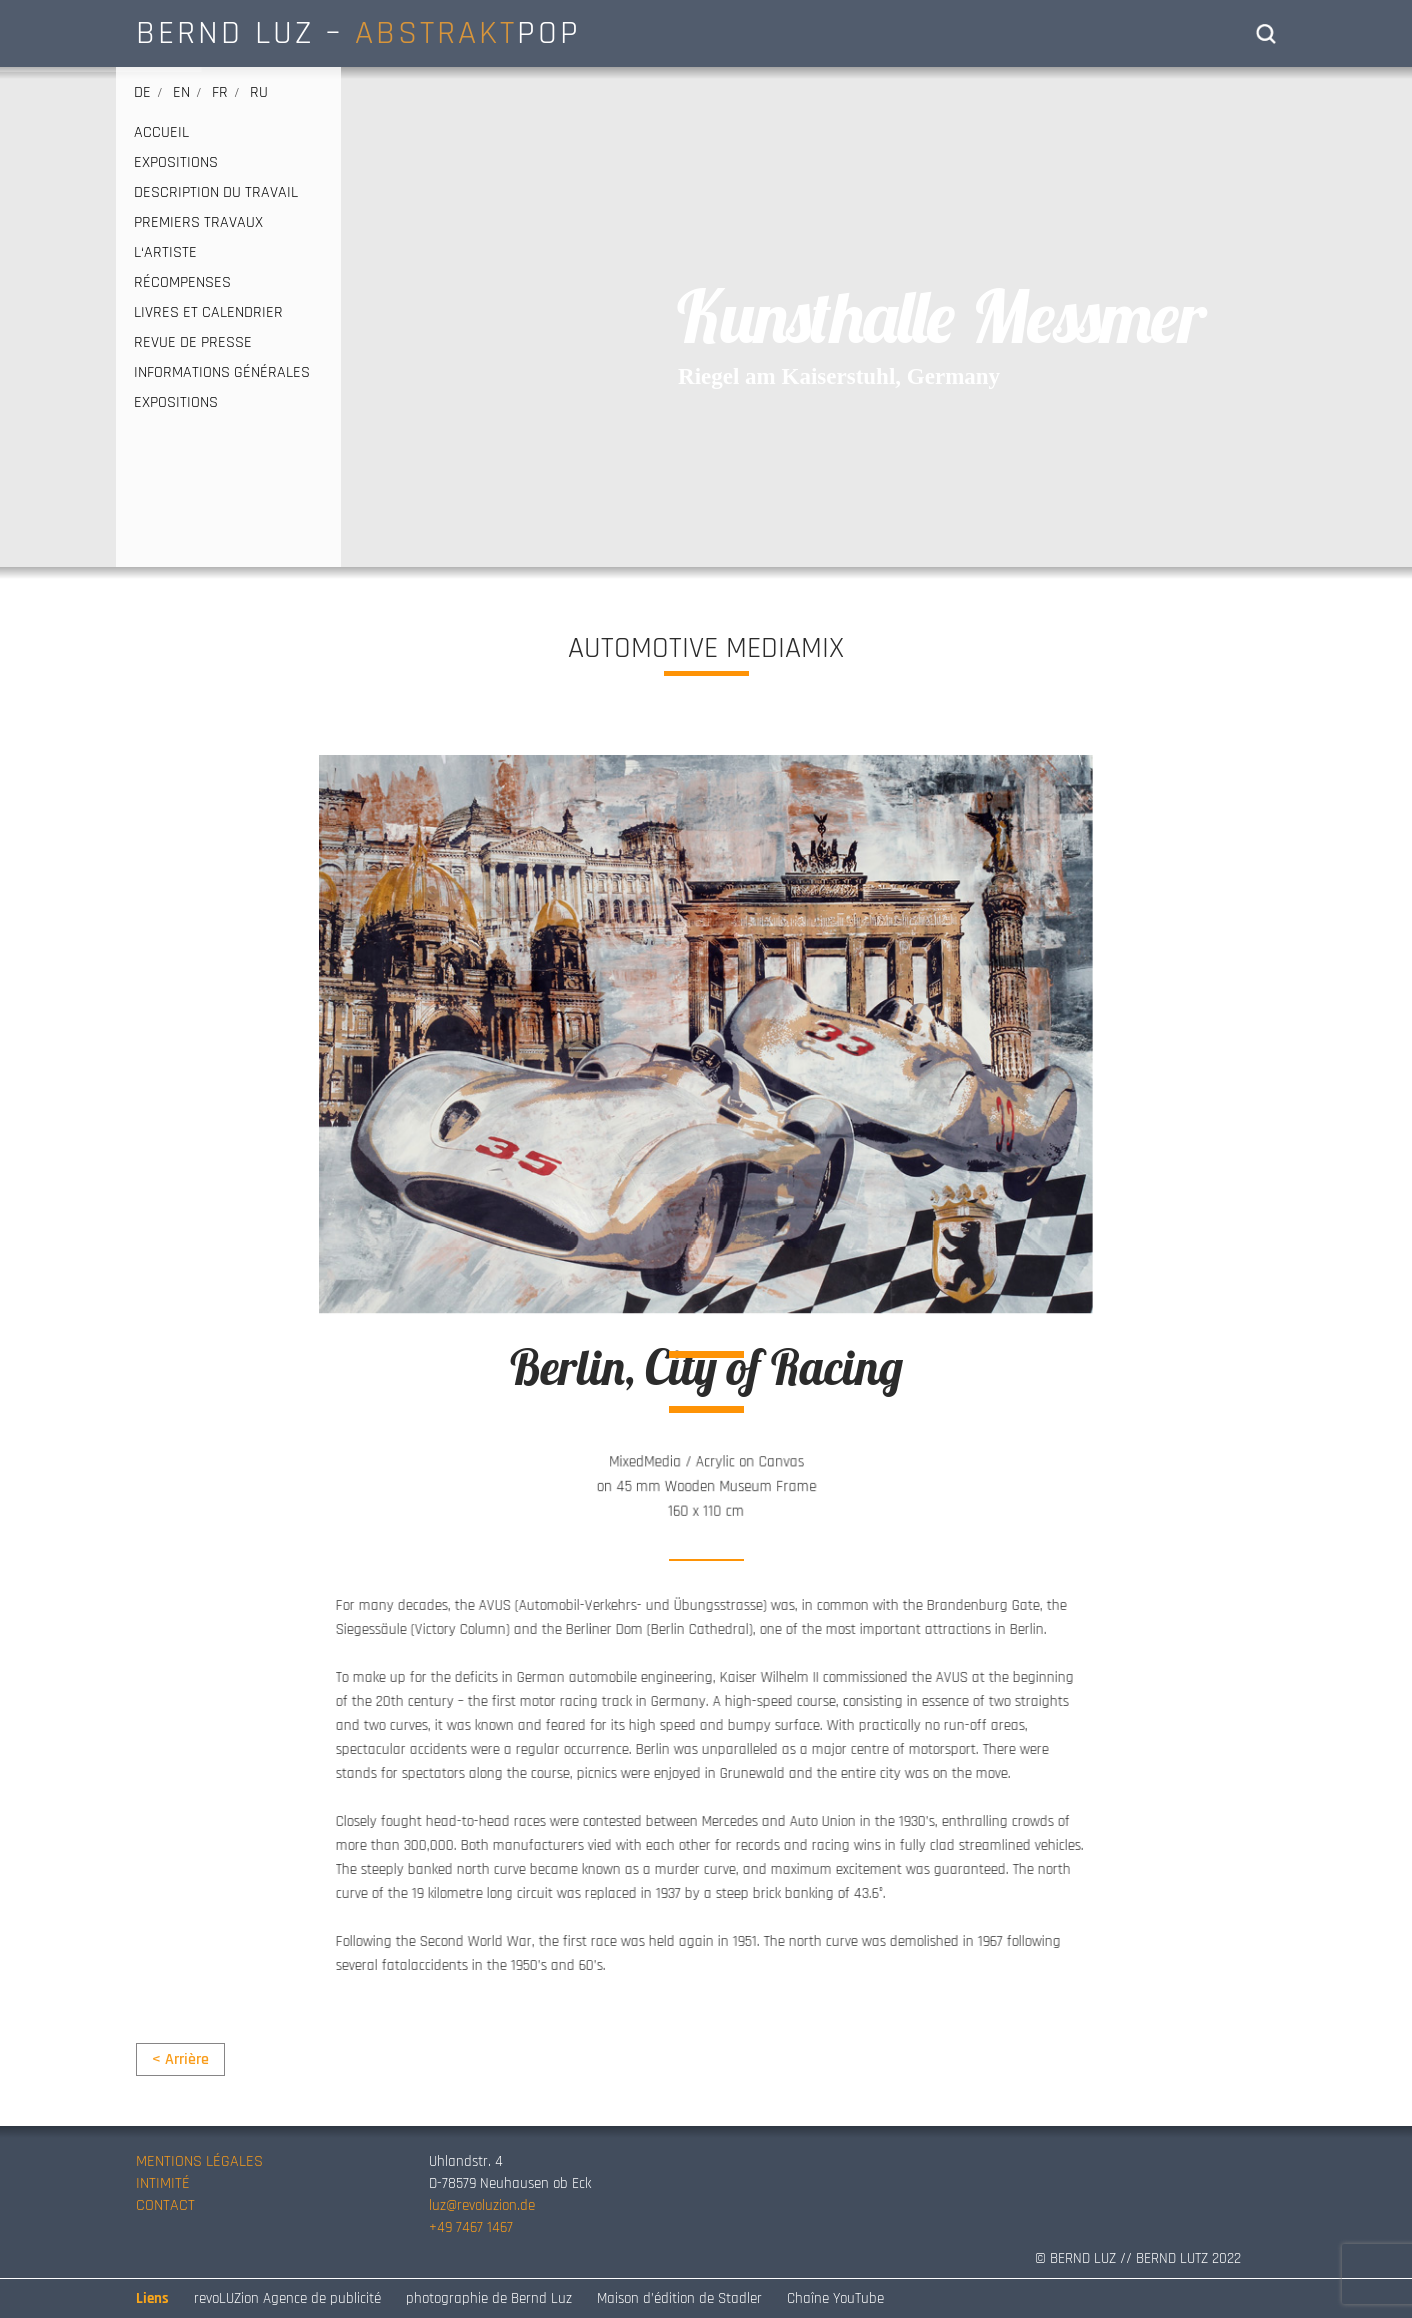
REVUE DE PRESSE (193, 343)
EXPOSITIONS (176, 163)
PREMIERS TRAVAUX (198, 223)
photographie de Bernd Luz (489, 2298)
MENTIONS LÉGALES (199, 2161)
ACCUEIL (161, 133)
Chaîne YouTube (835, 2298)
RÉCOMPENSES (182, 283)
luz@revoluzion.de (482, 2205)
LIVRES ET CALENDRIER (208, 313)
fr (220, 92)
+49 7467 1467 (471, 2227)
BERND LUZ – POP (358, 33)
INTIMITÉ (163, 2183)
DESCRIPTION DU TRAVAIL (216, 193)
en (181, 92)
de (142, 92)
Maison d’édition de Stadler (679, 2298)
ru (259, 92)
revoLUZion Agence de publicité (287, 2298)
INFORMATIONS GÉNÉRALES (222, 373)
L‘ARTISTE (165, 253)
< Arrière (180, 2059)
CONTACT (165, 2205)
